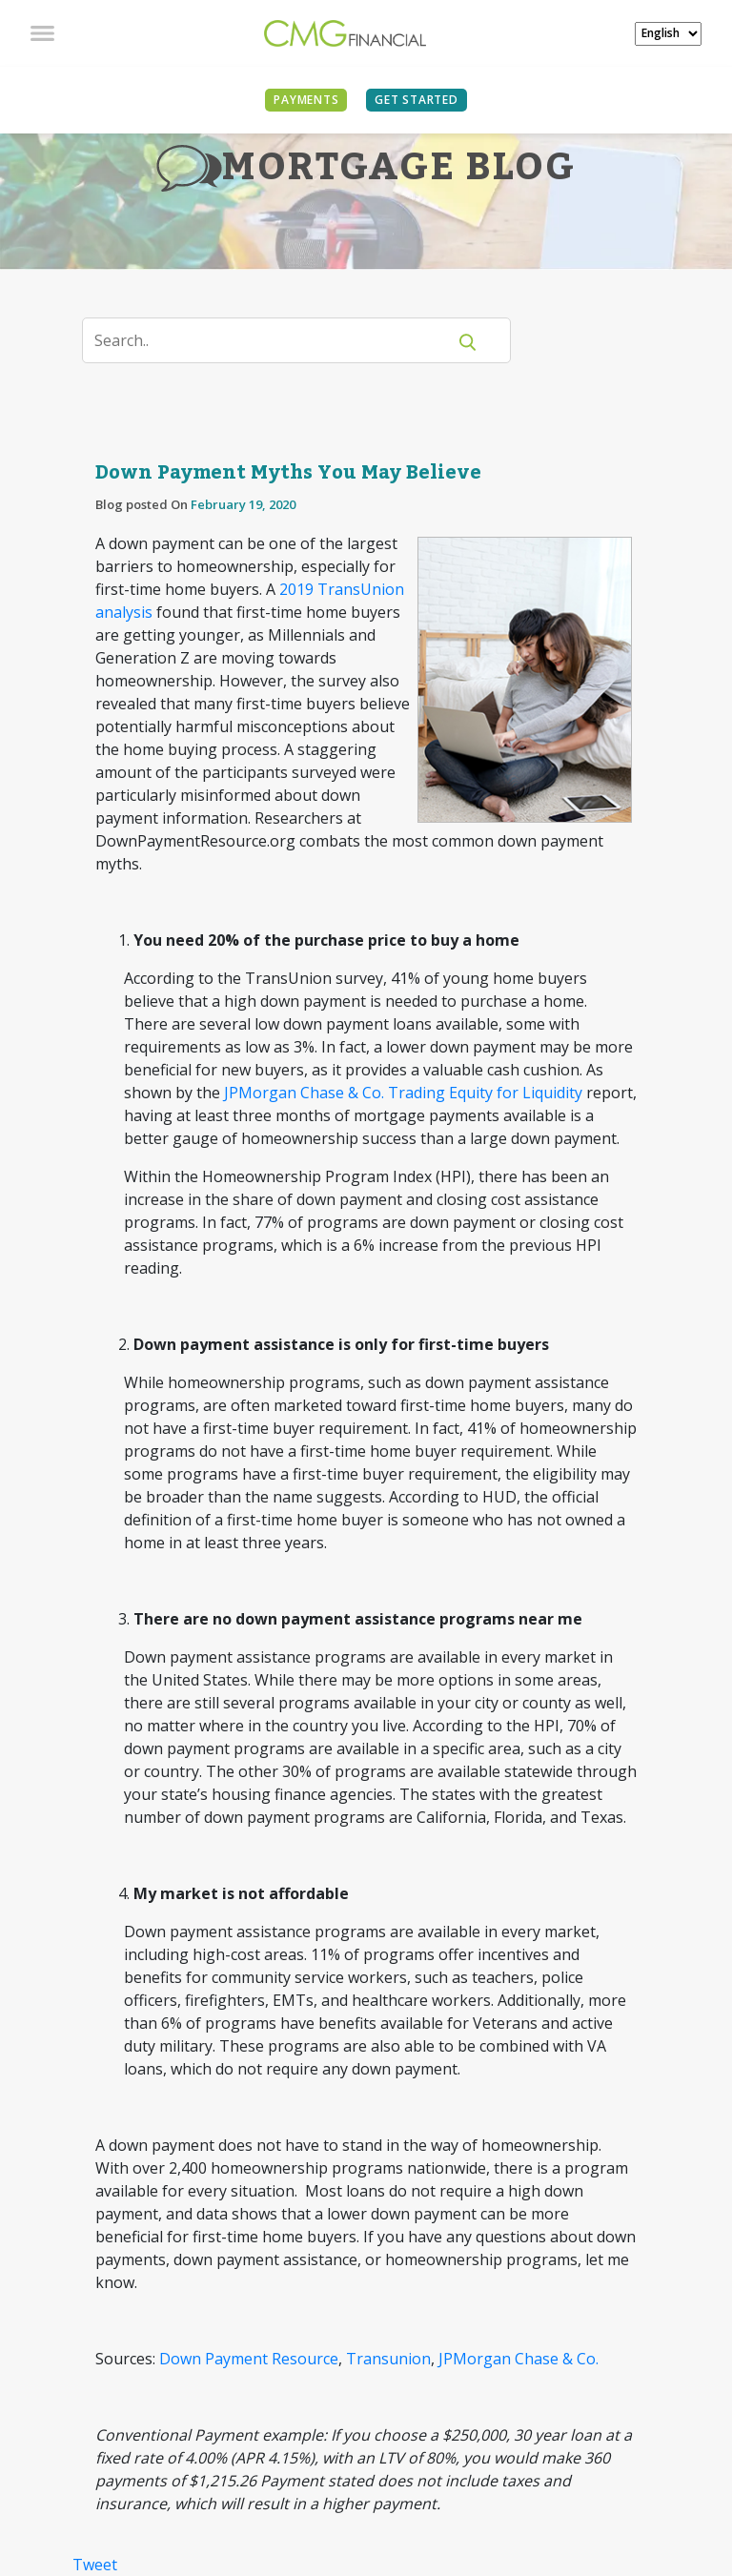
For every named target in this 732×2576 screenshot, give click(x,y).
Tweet (94, 2564)
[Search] (275, 340)
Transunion (388, 2358)
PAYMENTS (306, 100)
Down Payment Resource (248, 2358)
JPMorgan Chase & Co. (518, 2358)
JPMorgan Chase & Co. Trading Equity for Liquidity (405, 1092)
